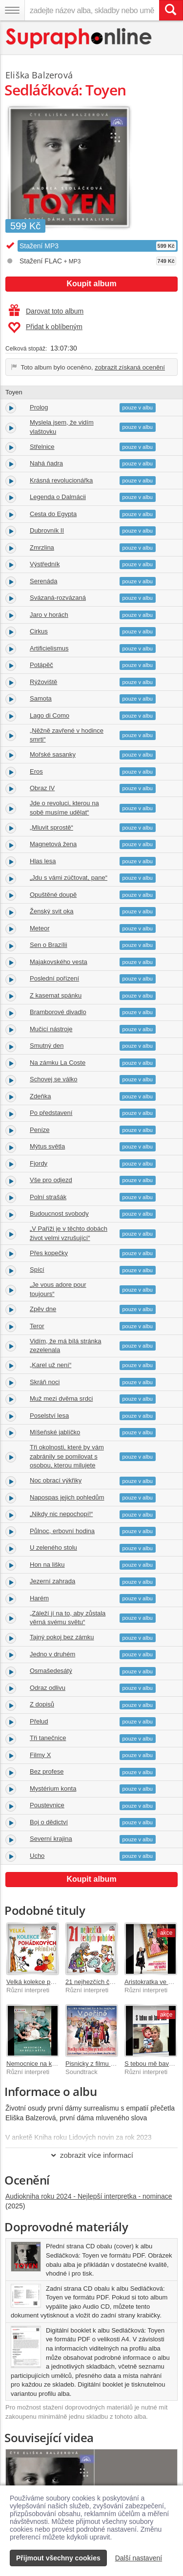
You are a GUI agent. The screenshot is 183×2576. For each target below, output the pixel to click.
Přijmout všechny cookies (58, 2558)
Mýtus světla (47, 1146)
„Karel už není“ (50, 1365)
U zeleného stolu (53, 1547)
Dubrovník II (47, 530)
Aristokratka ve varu (152, 1981)
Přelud (39, 1721)
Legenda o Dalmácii (58, 496)
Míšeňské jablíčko (55, 1432)
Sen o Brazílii (48, 944)
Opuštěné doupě (53, 894)
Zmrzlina (42, 547)
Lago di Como (49, 715)
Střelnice (42, 446)
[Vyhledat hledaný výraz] (171, 10)
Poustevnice (47, 1805)
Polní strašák (48, 1197)
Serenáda (43, 581)
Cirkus (39, 631)
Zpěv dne (43, 1309)
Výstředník (45, 564)
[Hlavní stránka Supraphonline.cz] (79, 38)
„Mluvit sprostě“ (51, 827)
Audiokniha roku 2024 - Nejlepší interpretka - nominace (88, 2196)
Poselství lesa (49, 1415)
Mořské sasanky (53, 754)
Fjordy (38, 1163)
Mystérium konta (53, 1788)
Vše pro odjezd (51, 1180)
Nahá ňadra (46, 463)
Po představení (51, 1112)
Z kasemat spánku (55, 995)
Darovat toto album (46, 311)
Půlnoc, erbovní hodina (62, 1531)
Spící (37, 1269)
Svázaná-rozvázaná (58, 597)
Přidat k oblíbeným (45, 328)
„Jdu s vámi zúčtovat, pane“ (68, 877)
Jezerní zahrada (52, 1581)
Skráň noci (45, 1382)
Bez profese (46, 1771)
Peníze (39, 1129)
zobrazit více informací (91, 2155)
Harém (39, 1598)
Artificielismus (49, 648)
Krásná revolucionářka (61, 480)
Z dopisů (42, 1704)
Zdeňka (40, 1096)
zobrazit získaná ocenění (130, 367)
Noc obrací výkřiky (55, 1480)
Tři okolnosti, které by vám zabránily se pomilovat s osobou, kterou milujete (67, 1456)
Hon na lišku (47, 1564)
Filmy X (40, 1755)
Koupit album (91, 283)
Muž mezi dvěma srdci (61, 1398)
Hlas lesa (43, 861)
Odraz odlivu (47, 1687)
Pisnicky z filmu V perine (99, 2063)
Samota (41, 698)
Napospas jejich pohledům (67, 1497)
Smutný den (46, 1045)
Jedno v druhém (52, 1654)
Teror (37, 1326)
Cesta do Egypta (53, 514)
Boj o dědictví (49, 1822)
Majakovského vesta (58, 961)
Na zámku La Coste (57, 1062)
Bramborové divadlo (58, 1012)
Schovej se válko (54, 1079)
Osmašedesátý (51, 1670)
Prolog (39, 407)
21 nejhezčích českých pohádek (110, 1981)
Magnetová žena (53, 844)
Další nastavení (139, 2558)
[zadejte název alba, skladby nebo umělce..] (91, 10)
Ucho (37, 1855)
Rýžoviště (43, 682)
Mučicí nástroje (51, 1029)
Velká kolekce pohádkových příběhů (56, 1981)
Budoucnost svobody (59, 1213)
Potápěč (41, 664)
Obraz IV (42, 788)
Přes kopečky (49, 1253)
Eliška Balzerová (39, 75)
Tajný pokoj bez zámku (62, 1637)
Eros (36, 771)
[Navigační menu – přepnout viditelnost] (12, 10)
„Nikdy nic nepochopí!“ (61, 1514)
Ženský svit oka (52, 911)
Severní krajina (51, 1838)
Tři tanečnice (48, 1738)
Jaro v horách (49, 614)
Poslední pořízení (54, 978)
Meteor (39, 928)
